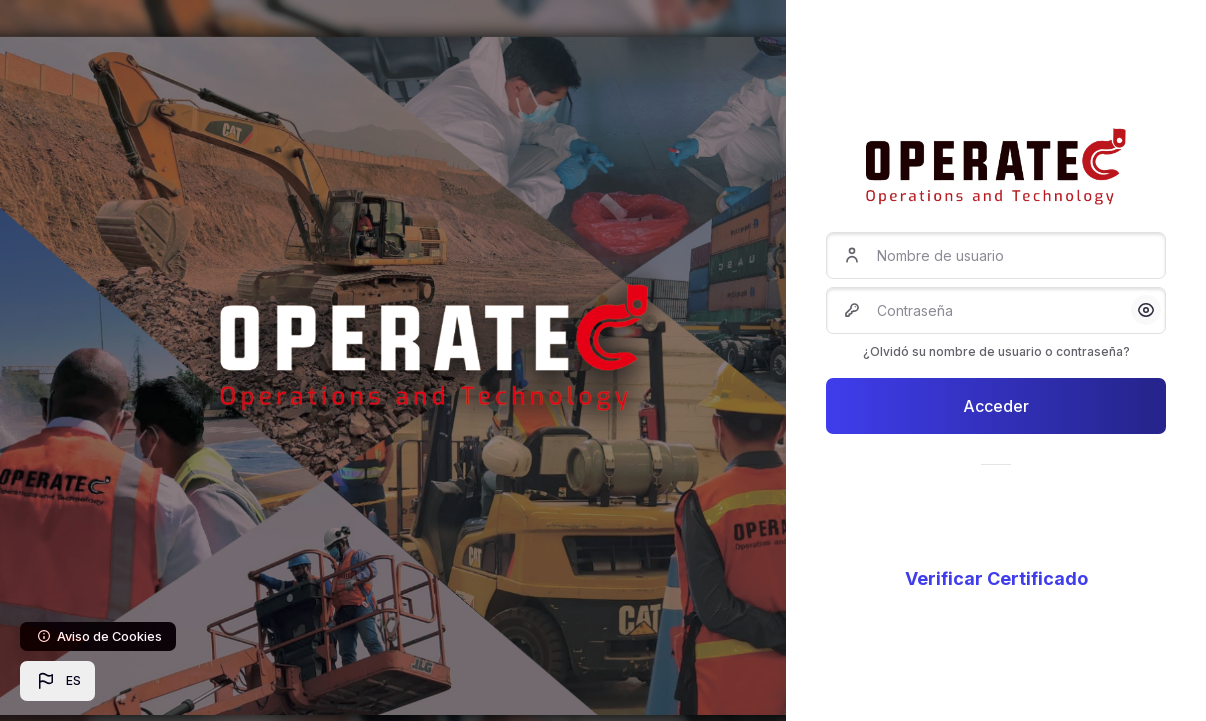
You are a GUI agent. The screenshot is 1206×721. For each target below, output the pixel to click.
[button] (57, 681)
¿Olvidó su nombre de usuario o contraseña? (996, 351)
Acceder (996, 406)
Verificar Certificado (996, 578)
